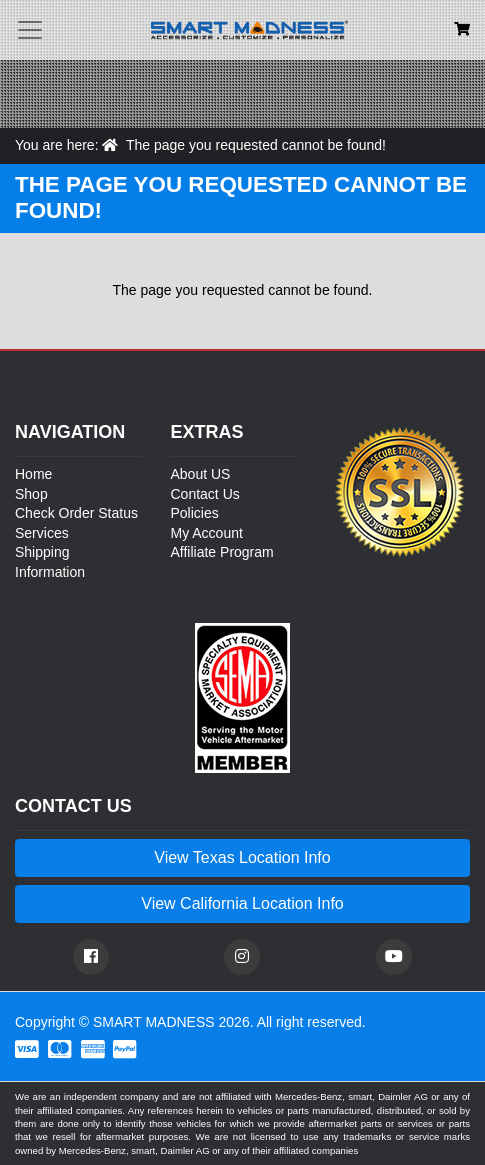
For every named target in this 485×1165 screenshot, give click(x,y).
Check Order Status (76, 513)
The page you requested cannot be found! (256, 145)
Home (33, 474)
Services (42, 533)
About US (201, 474)
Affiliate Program (222, 552)
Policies (195, 513)
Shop (31, 494)
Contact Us (205, 494)
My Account (207, 533)
